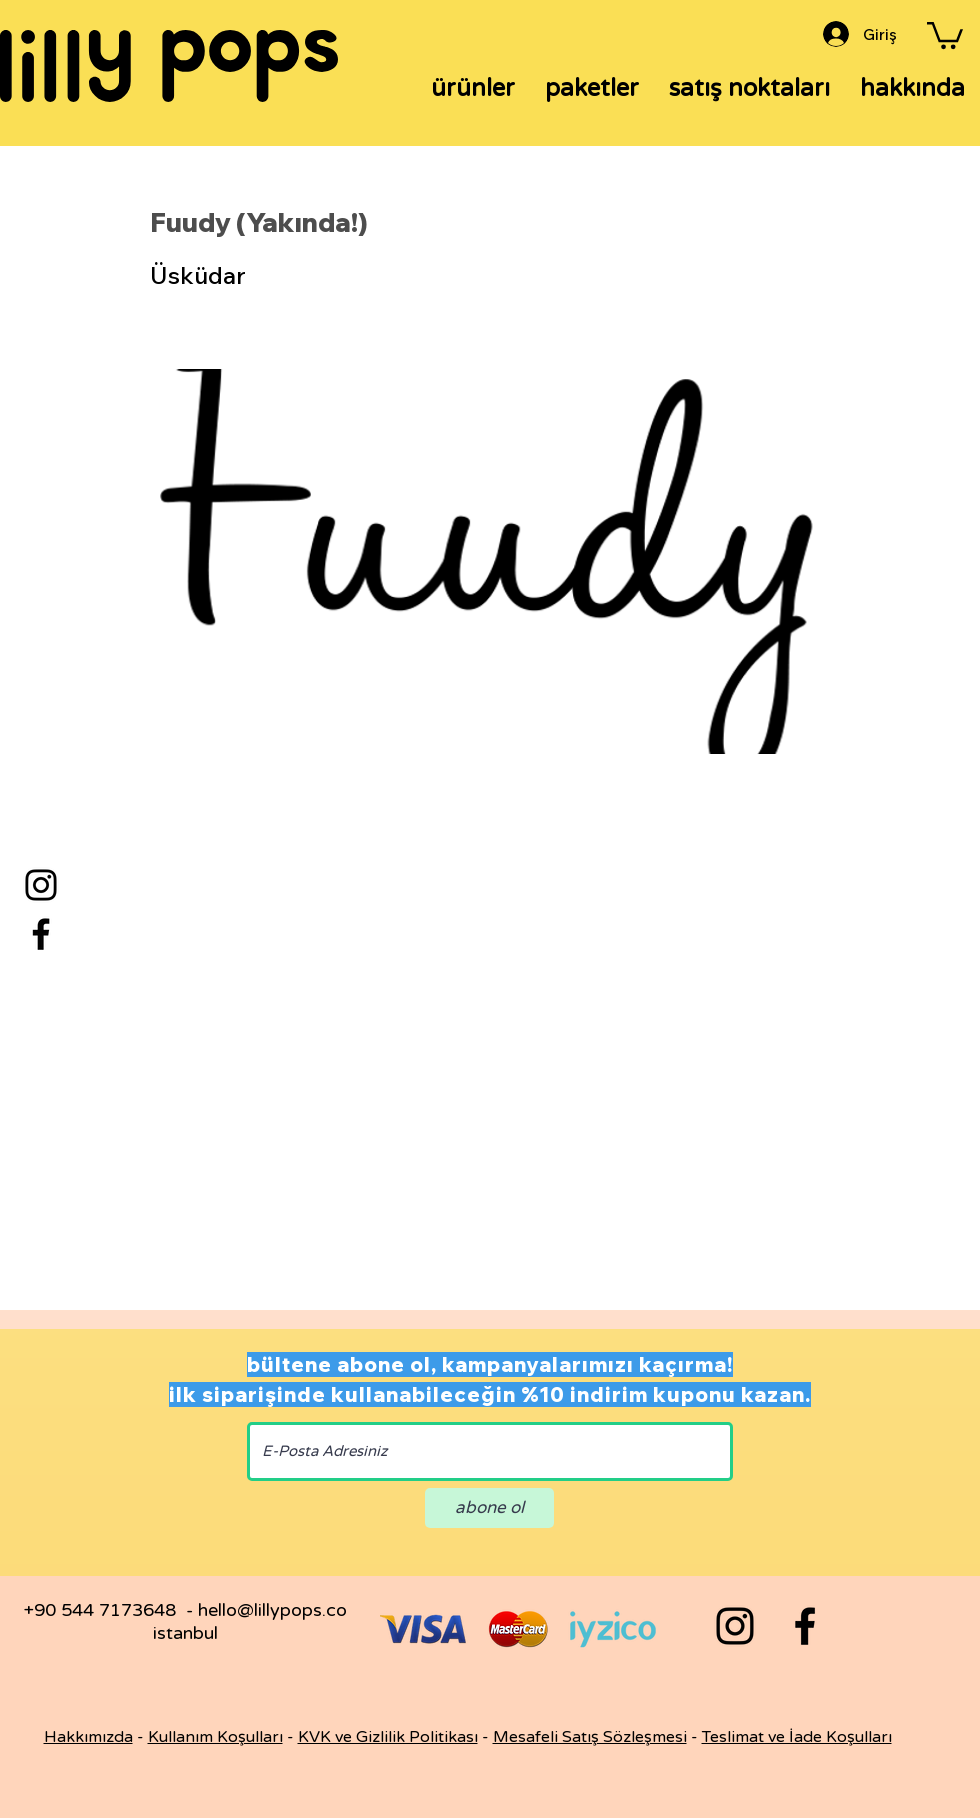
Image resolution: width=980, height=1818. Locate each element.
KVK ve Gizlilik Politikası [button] (388, 1737)
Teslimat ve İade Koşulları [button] (797, 1737)
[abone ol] (489, 1508)
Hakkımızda (88, 1737)
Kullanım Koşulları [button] (215, 1737)
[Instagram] (41, 885)
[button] (945, 34)
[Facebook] (41, 934)
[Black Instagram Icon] (735, 1626)
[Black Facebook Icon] (805, 1626)
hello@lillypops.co (272, 1610)
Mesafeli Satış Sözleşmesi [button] (590, 1737)
